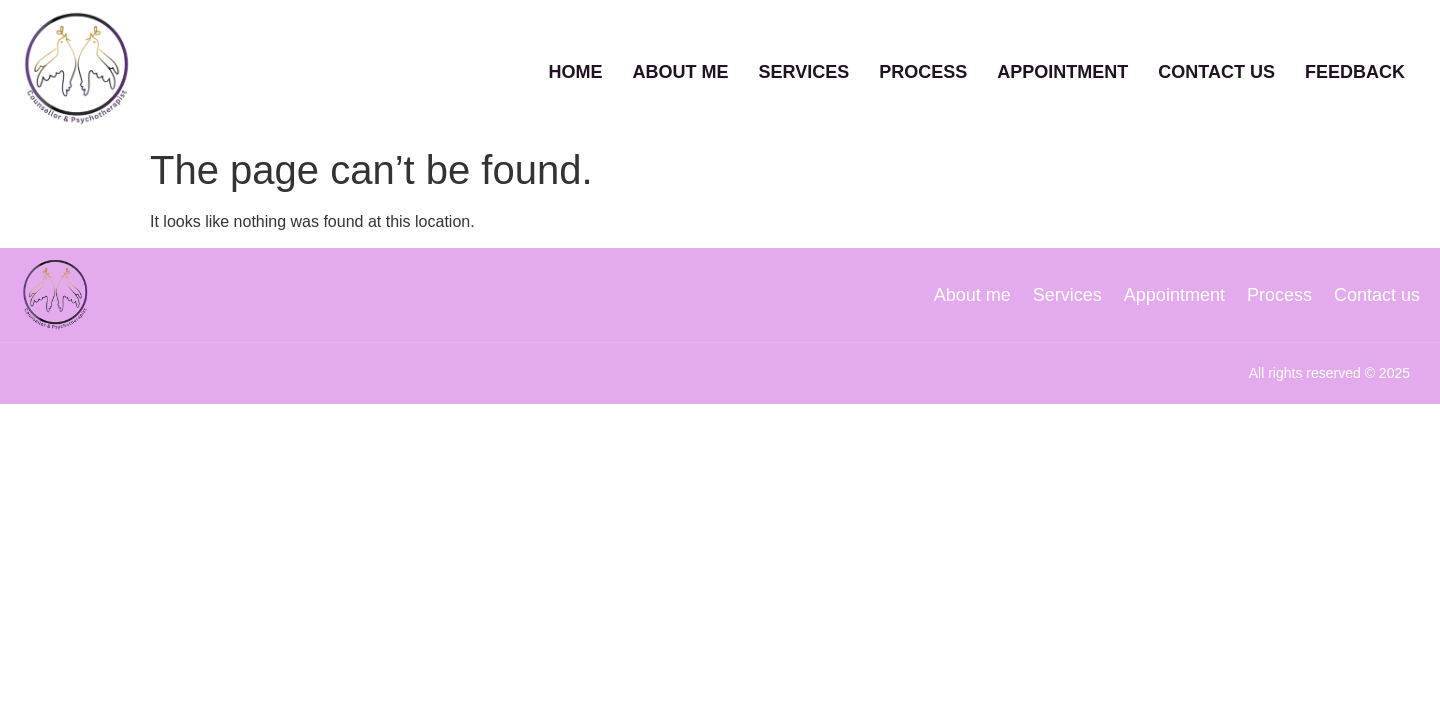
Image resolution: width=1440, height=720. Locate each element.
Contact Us (1216, 69)
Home (576, 69)
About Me (681, 69)
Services (804, 69)
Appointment (1062, 69)
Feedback (1355, 69)
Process (923, 69)
